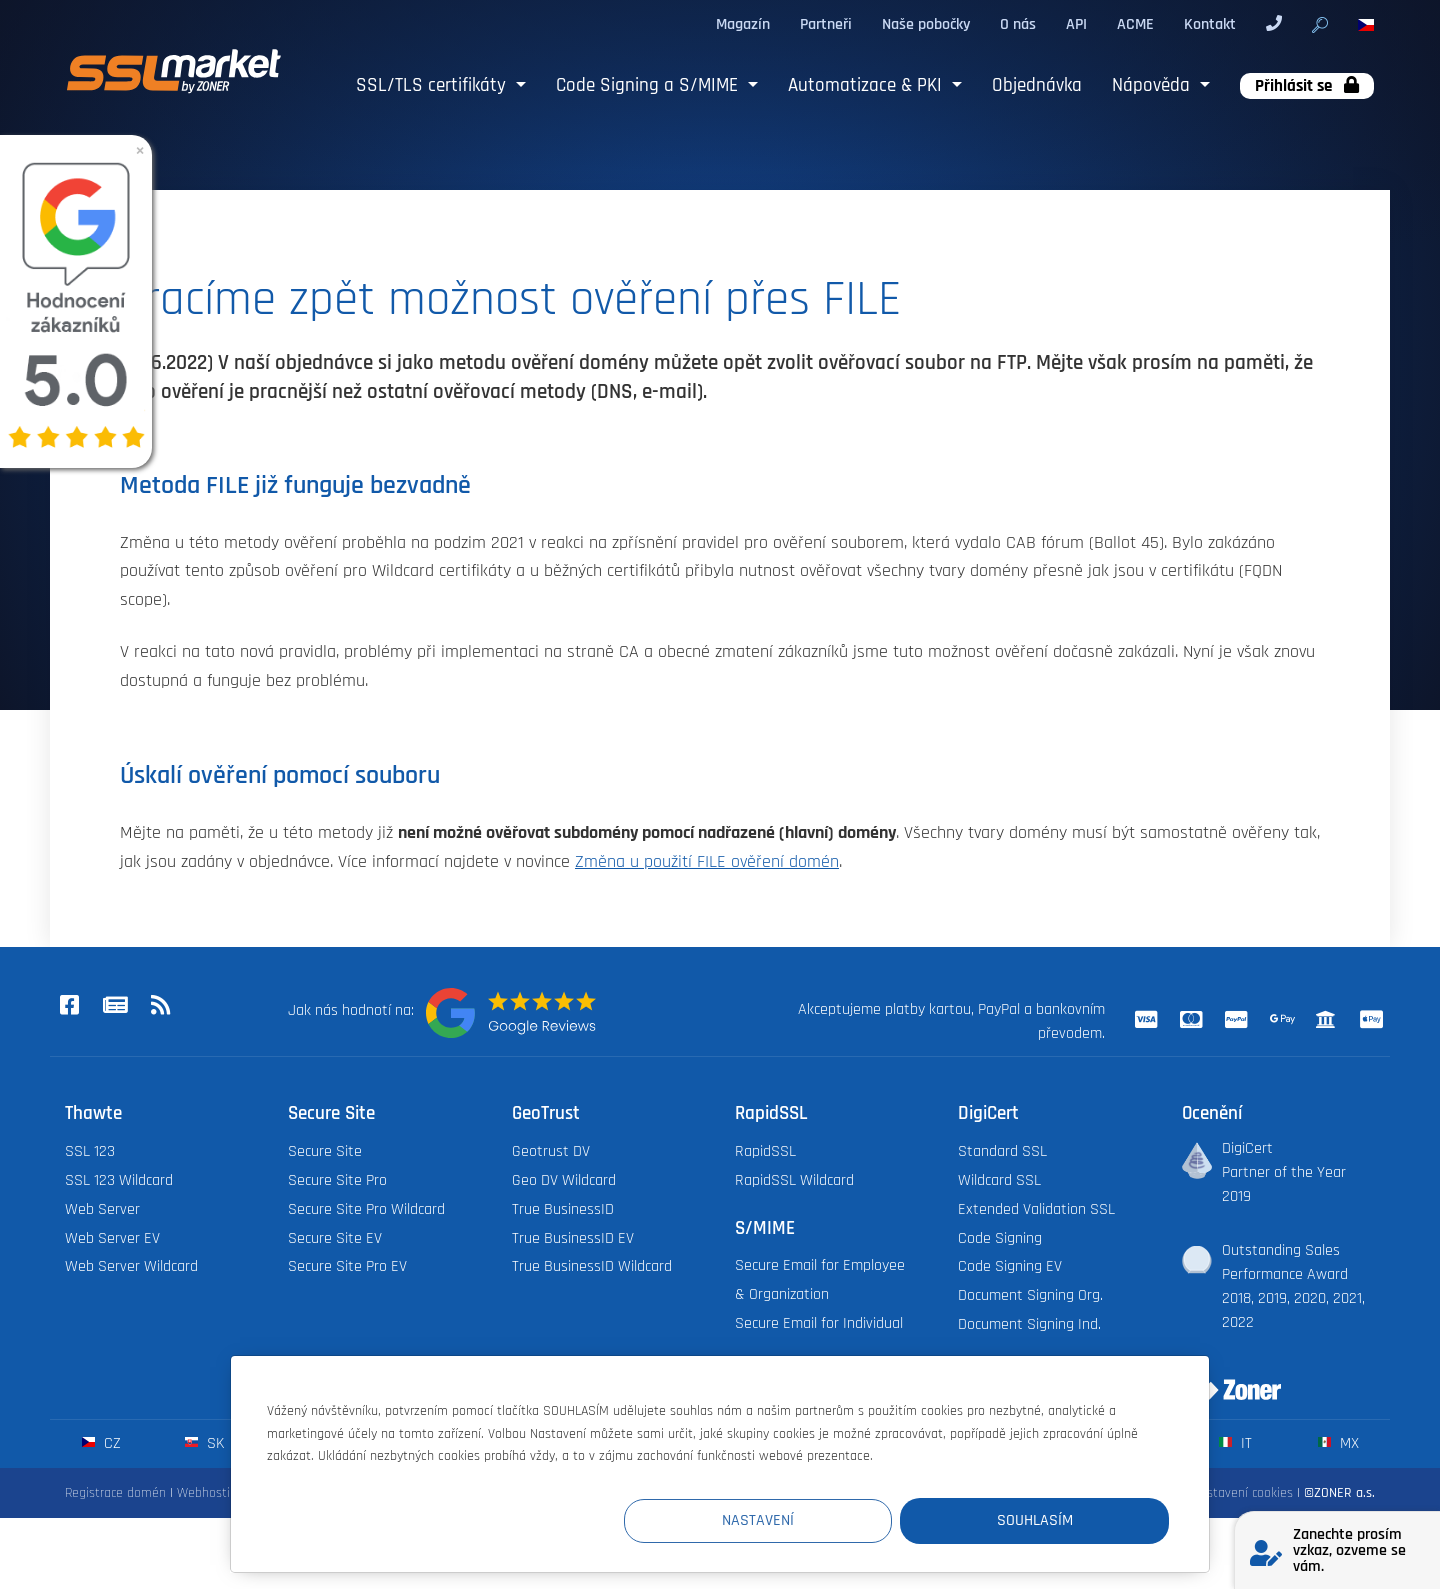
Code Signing (1000, 1238)
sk (204, 1443)
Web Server (102, 1209)
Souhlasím (1049, 1520)
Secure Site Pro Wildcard (366, 1209)
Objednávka (1037, 85)
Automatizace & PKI (867, 85)
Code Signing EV (1010, 1266)
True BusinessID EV (573, 1238)
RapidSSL (765, 1151)
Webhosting (210, 1493)
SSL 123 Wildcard (119, 1180)
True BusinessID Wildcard (592, 1266)
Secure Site (325, 1151)
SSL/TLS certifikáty (433, 85)
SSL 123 (90, 1151)
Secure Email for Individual (819, 1323)
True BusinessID (563, 1209)
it (1235, 1443)
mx (1338, 1443)
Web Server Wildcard (131, 1266)
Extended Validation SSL (1036, 1209)
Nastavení (801, 1520)
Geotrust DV (551, 1151)
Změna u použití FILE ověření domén (707, 862)
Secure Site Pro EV (347, 1266)
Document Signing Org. (1030, 1295)
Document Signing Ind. (1029, 1324)
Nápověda (1153, 85)
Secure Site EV (335, 1238)
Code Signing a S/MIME (649, 85)
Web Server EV (112, 1238)
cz (101, 1443)
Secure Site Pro (337, 1180)
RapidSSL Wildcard (794, 1180)
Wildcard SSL (999, 1180)
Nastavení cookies (1242, 1493)
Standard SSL (1002, 1151)
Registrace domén (115, 1493)
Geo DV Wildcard (564, 1180)
